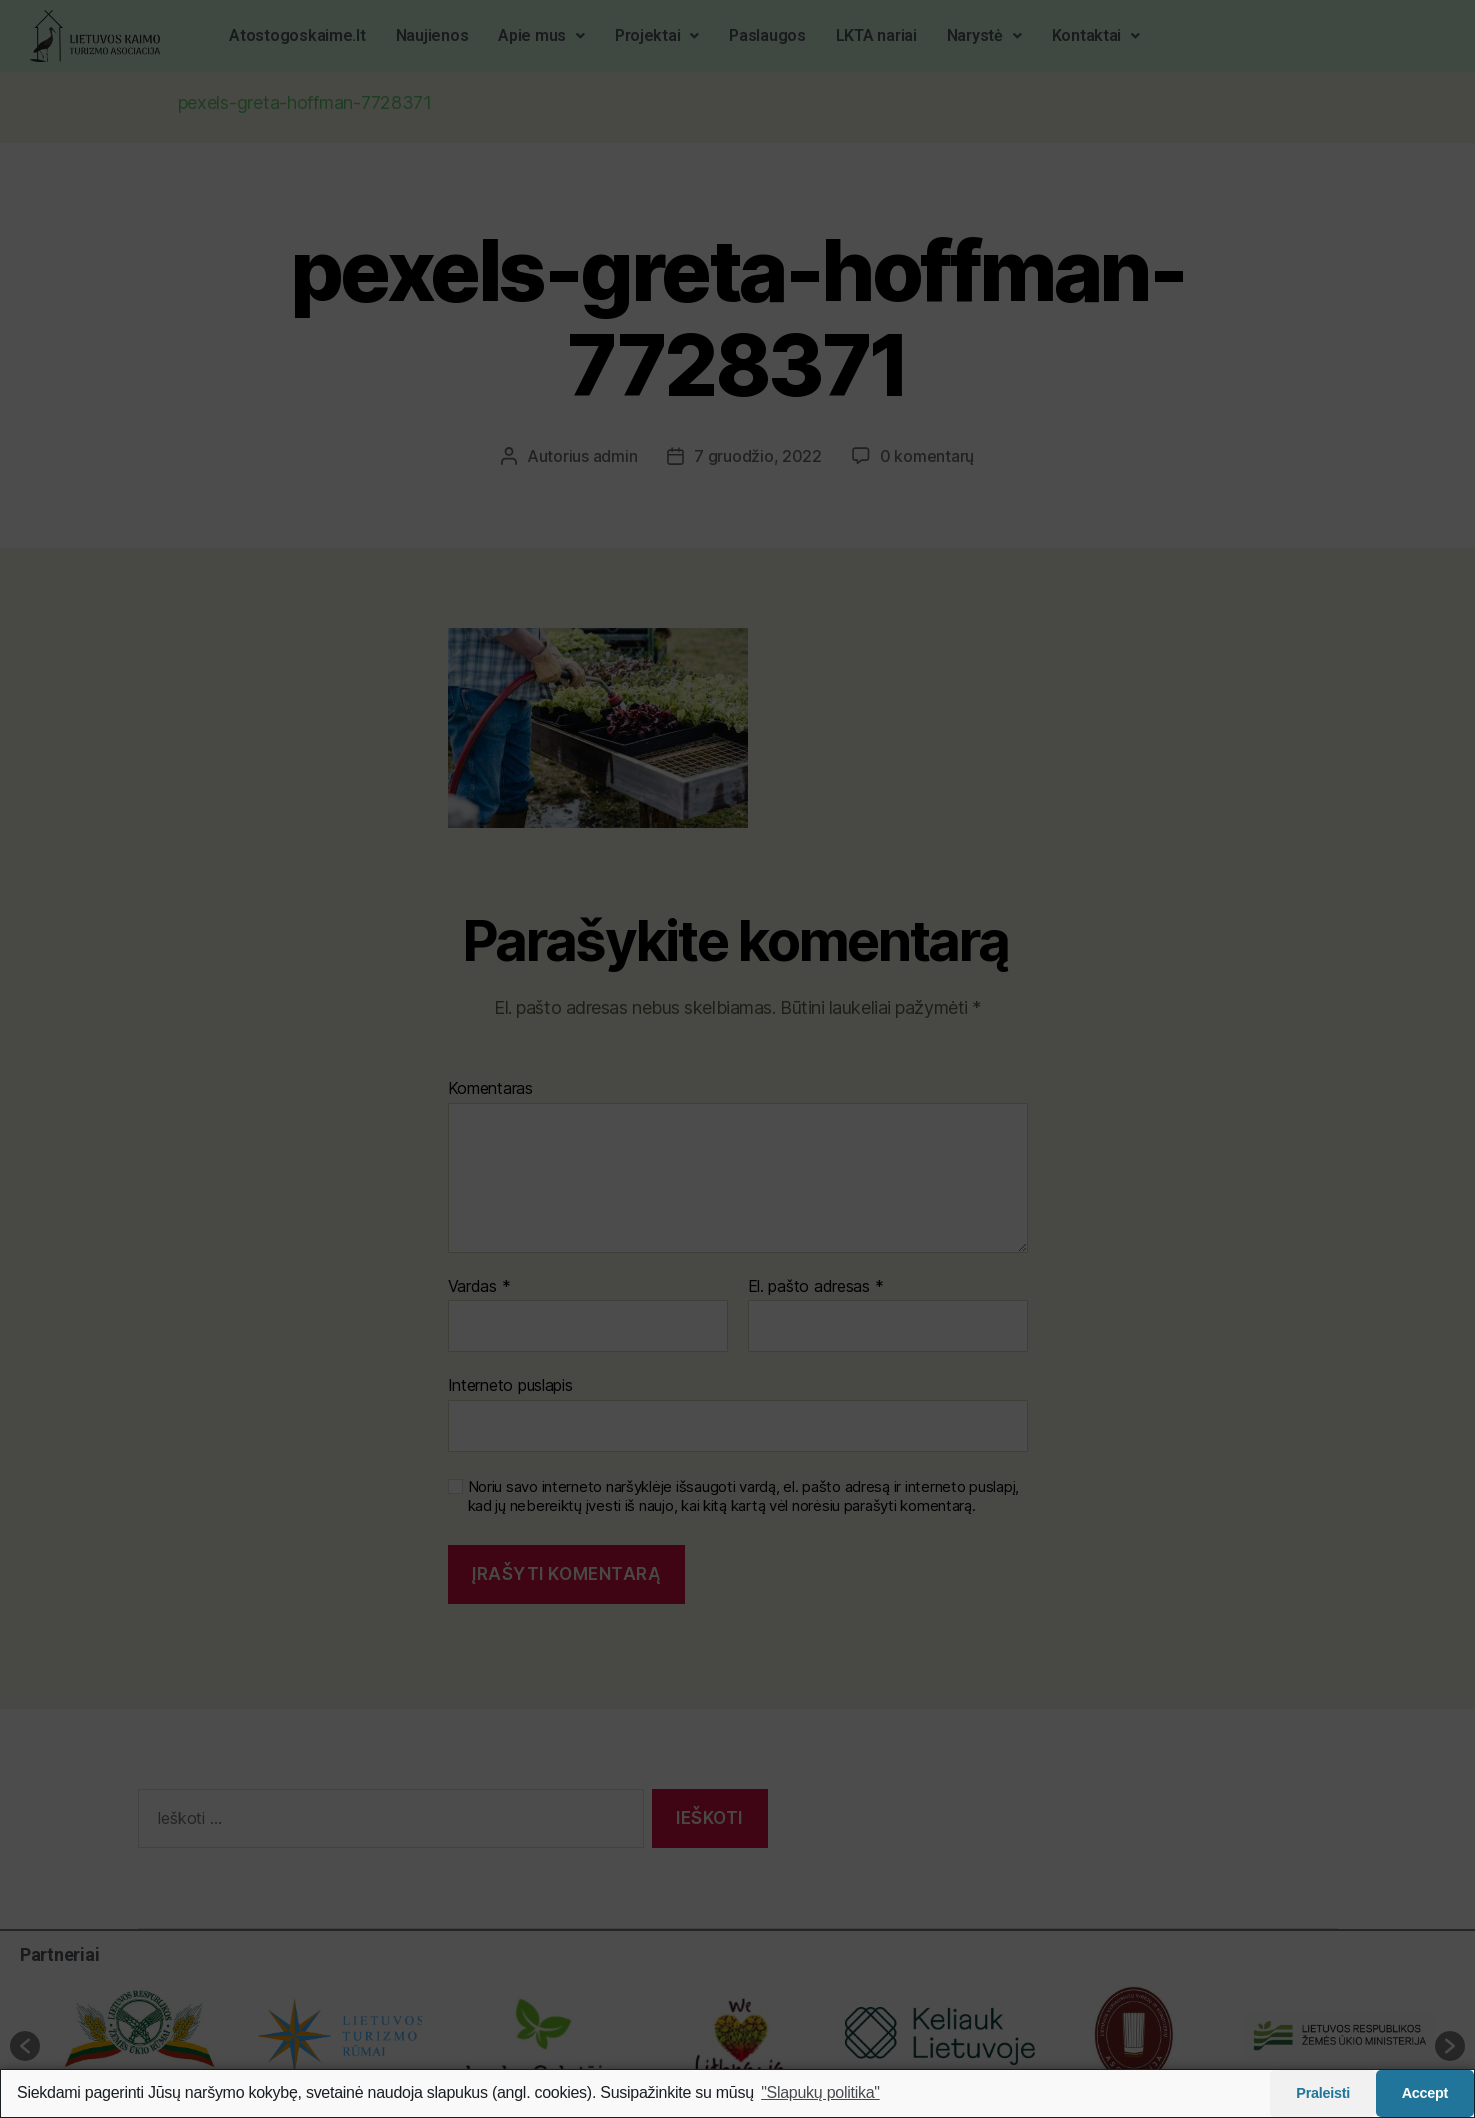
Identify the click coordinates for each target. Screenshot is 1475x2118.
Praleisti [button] (1323, 2093)
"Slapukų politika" (820, 2092)
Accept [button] (1425, 2093)
